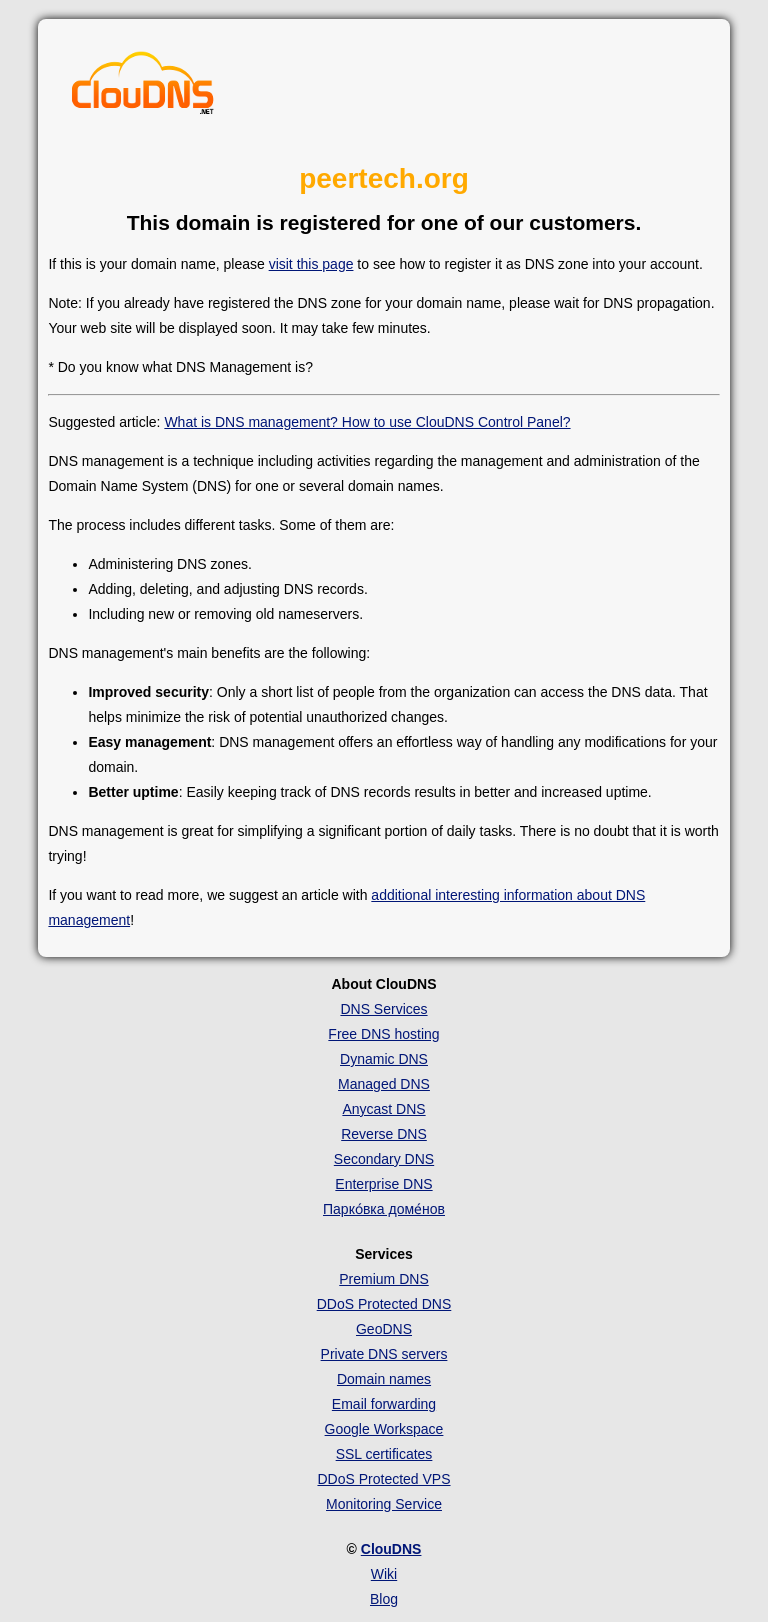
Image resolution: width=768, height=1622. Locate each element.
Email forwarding (384, 1404)
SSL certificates (384, 1454)
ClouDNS (391, 1549)
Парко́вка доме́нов (384, 1209)
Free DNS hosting (383, 1034)
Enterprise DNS (383, 1184)
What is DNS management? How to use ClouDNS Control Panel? (367, 422)
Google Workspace (384, 1429)
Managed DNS (384, 1084)
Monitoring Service (384, 1504)
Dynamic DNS (384, 1059)
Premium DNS (383, 1279)
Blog (384, 1599)
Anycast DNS (383, 1109)
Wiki (384, 1574)
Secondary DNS (384, 1159)
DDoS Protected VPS (383, 1479)
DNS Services (383, 1009)
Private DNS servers (384, 1354)
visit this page (311, 264)
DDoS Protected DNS (384, 1304)
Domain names (384, 1379)
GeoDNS (384, 1329)
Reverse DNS (384, 1134)
